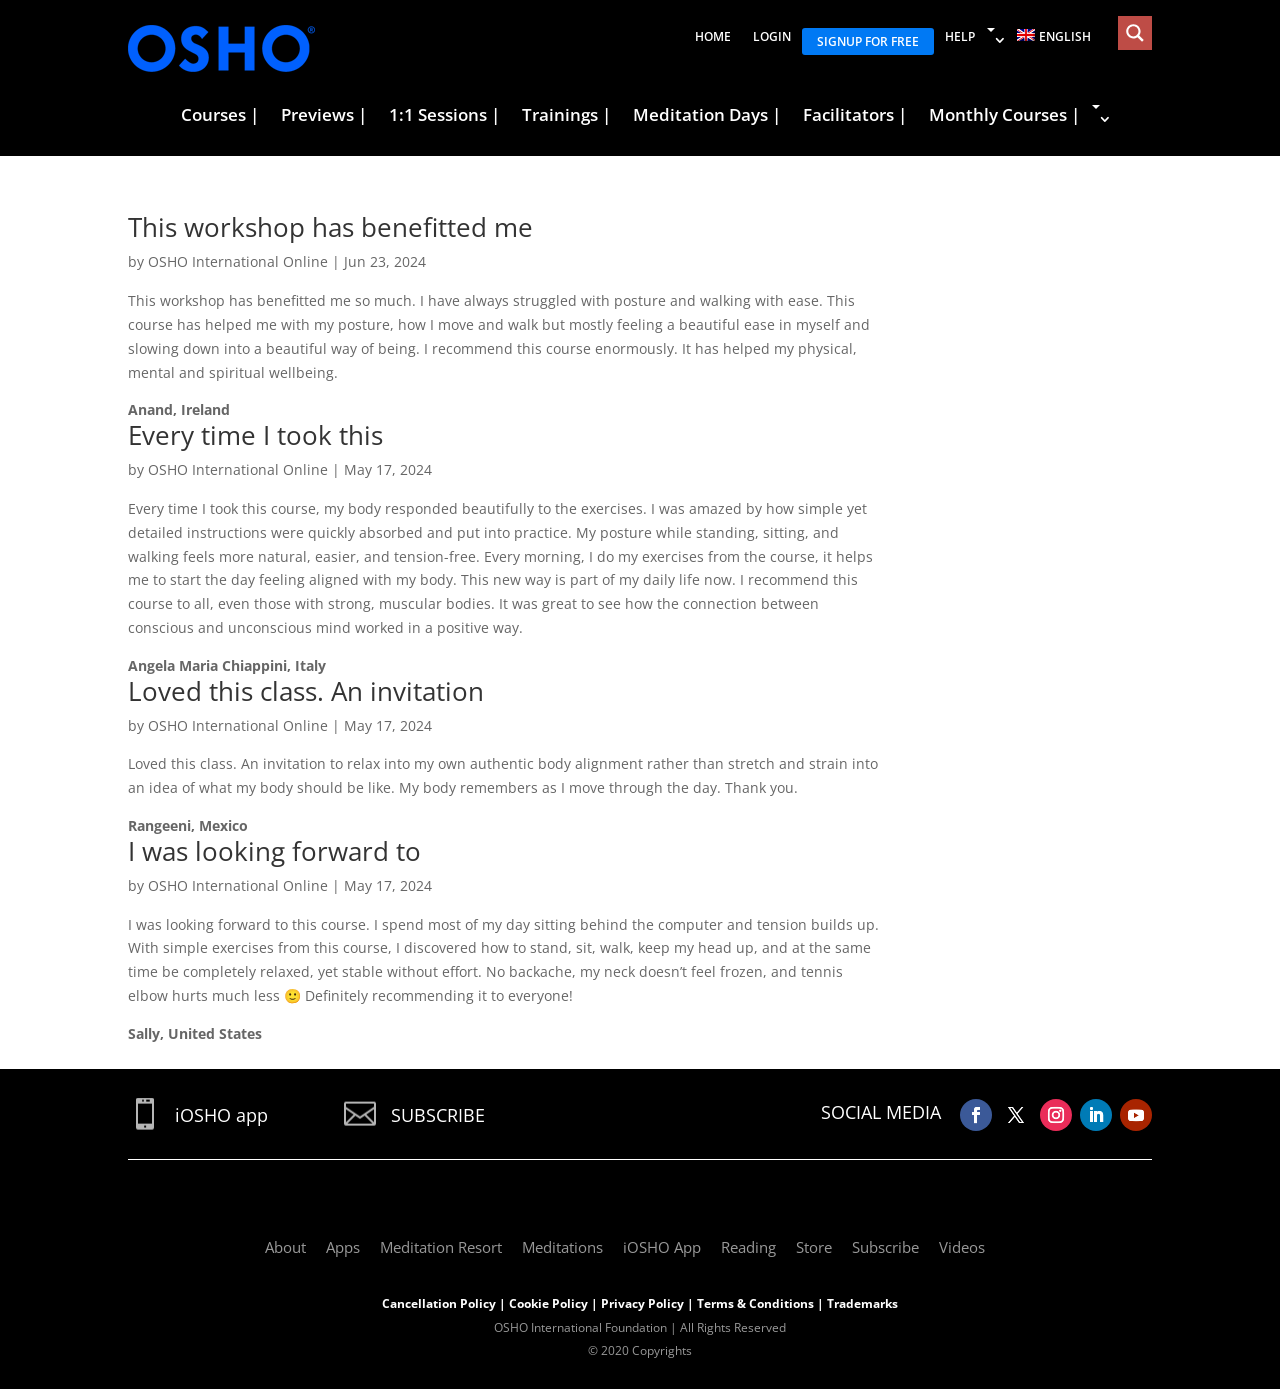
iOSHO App (662, 1247)
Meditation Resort (441, 1247)
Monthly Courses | (1004, 115)
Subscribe (885, 1247)
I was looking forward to (274, 851)
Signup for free (868, 41)
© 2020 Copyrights (640, 1350)
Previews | (324, 115)
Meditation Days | (707, 115)
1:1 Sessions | (444, 115)
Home (713, 36)
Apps (343, 1247)
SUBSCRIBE (438, 1115)
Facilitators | (855, 115)
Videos (962, 1247)
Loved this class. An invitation (306, 691)
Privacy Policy (642, 1303)
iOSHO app (221, 1115)
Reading (748, 1247)
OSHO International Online (238, 261)
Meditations (562, 1247)
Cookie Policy (548, 1303)
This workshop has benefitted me (330, 227)
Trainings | (566, 115)
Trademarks (862, 1303)
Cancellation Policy (439, 1303)
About (285, 1247)
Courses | (220, 115)
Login (772, 36)
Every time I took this (255, 435)
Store (814, 1247)
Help (960, 36)
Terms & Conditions (755, 1303)
